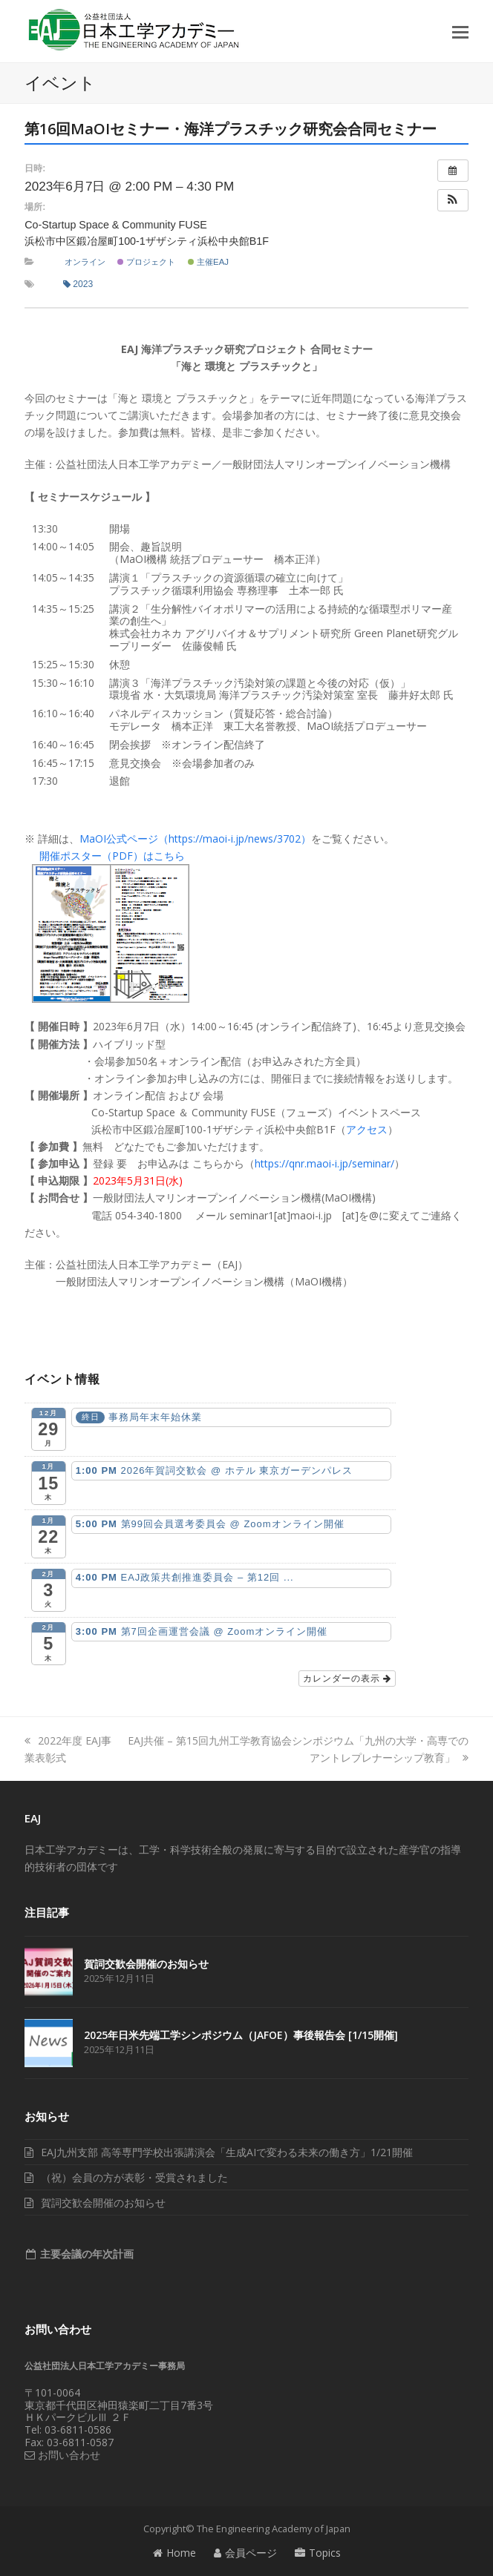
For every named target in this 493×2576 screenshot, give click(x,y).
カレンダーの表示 (347, 1678)
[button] (460, 31)
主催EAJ (208, 261)
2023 (78, 284)
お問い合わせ (62, 2455)
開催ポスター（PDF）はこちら (112, 856)
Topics (318, 2553)
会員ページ (245, 2553)
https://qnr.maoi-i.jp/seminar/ (324, 1163)
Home (174, 2553)
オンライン (85, 261)
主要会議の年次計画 (85, 2254)
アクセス (367, 1129)
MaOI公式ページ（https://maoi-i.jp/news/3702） (195, 838)
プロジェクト (146, 261)
